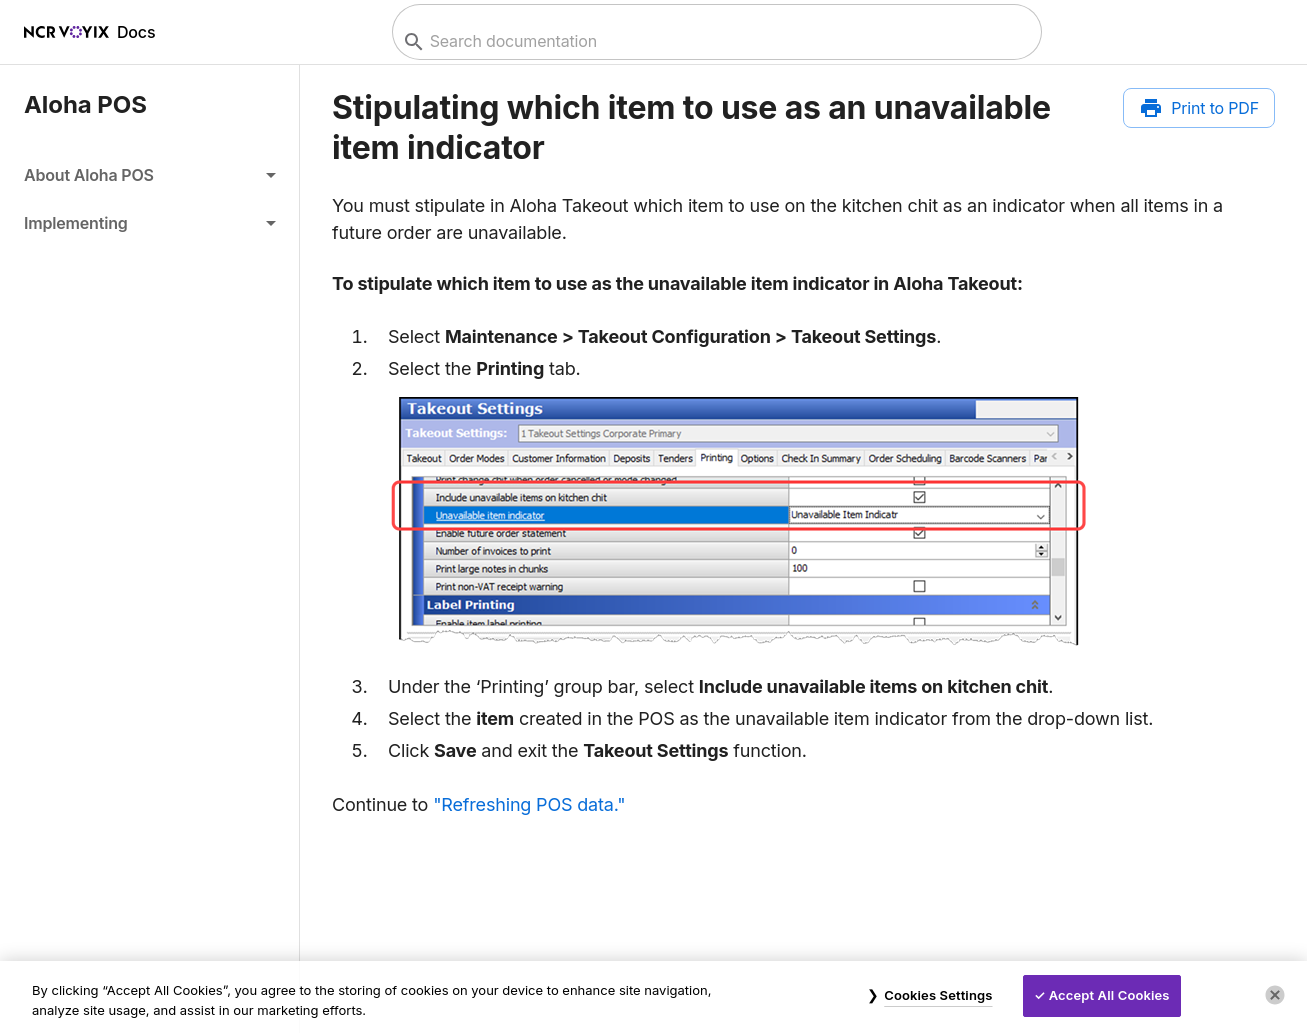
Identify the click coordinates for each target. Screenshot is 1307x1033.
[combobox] (714, 41)
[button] (149, 175)
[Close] (1275, 995)
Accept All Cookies (1109, 995)
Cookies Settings (938, 995)
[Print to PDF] (1199, 108)
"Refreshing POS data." (529, 804)
